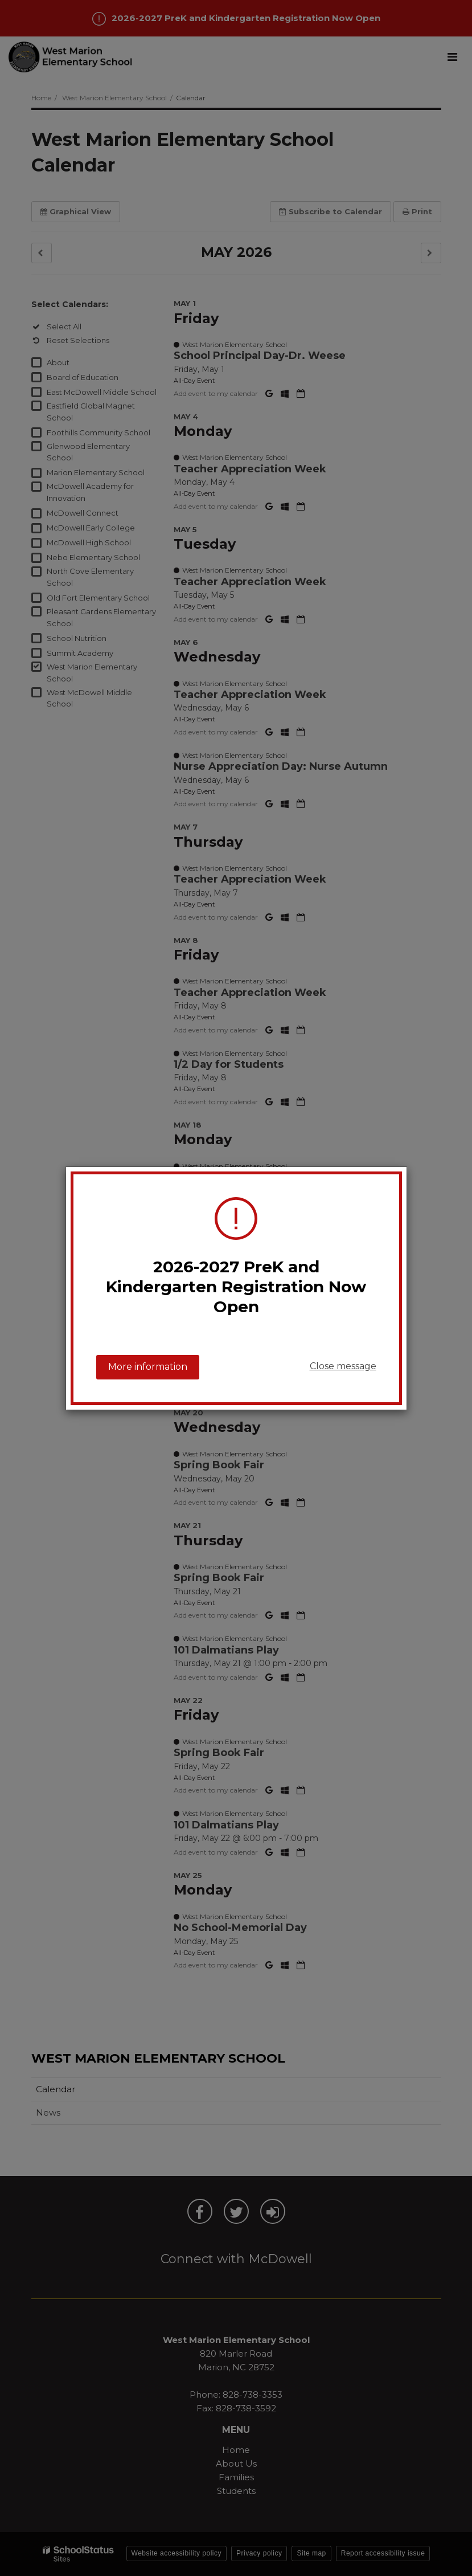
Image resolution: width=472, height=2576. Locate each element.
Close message (343, 1366)
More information (147, 1366)
